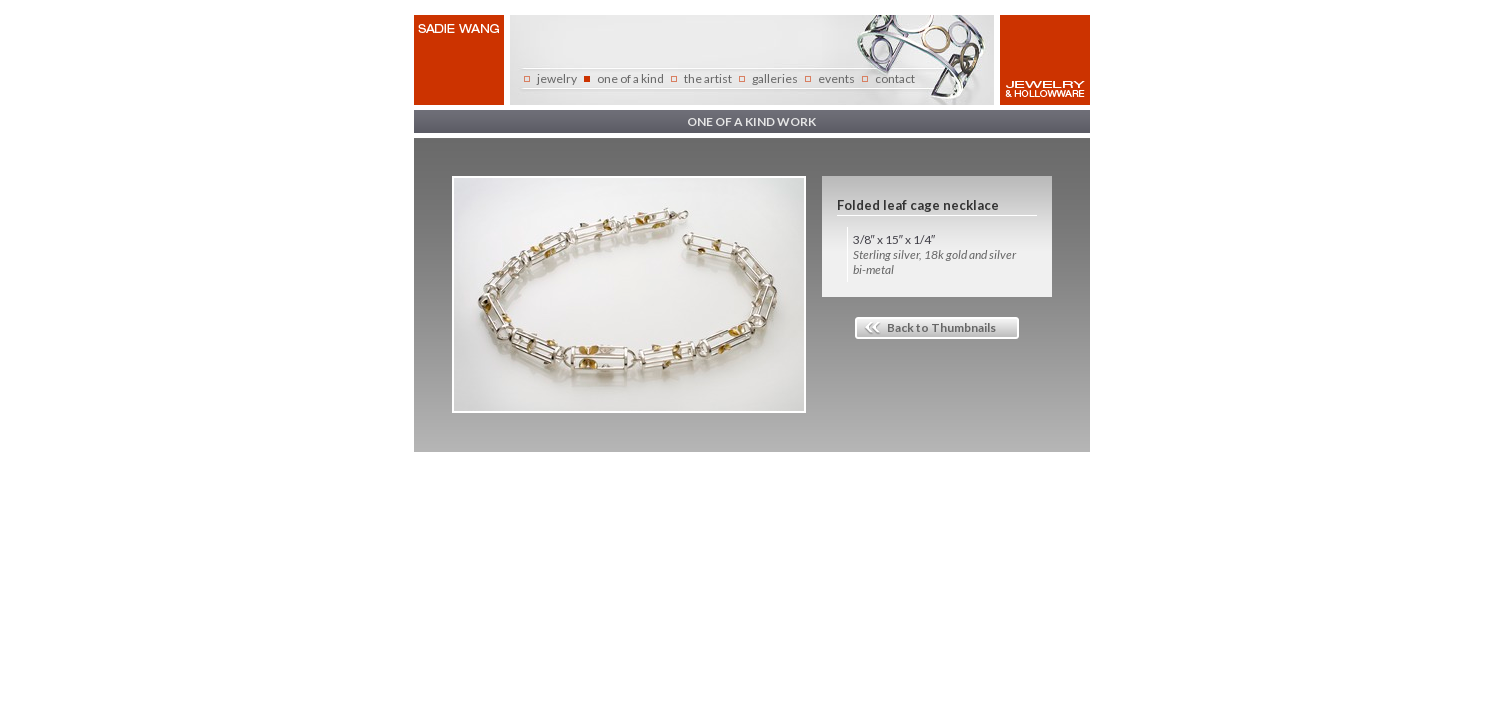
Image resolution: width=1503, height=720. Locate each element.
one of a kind (630, 78)
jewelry (557, 78)
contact (895, 78)
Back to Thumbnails (941, 327)
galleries (775, 78)
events (836, 78)
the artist (708, 78)
